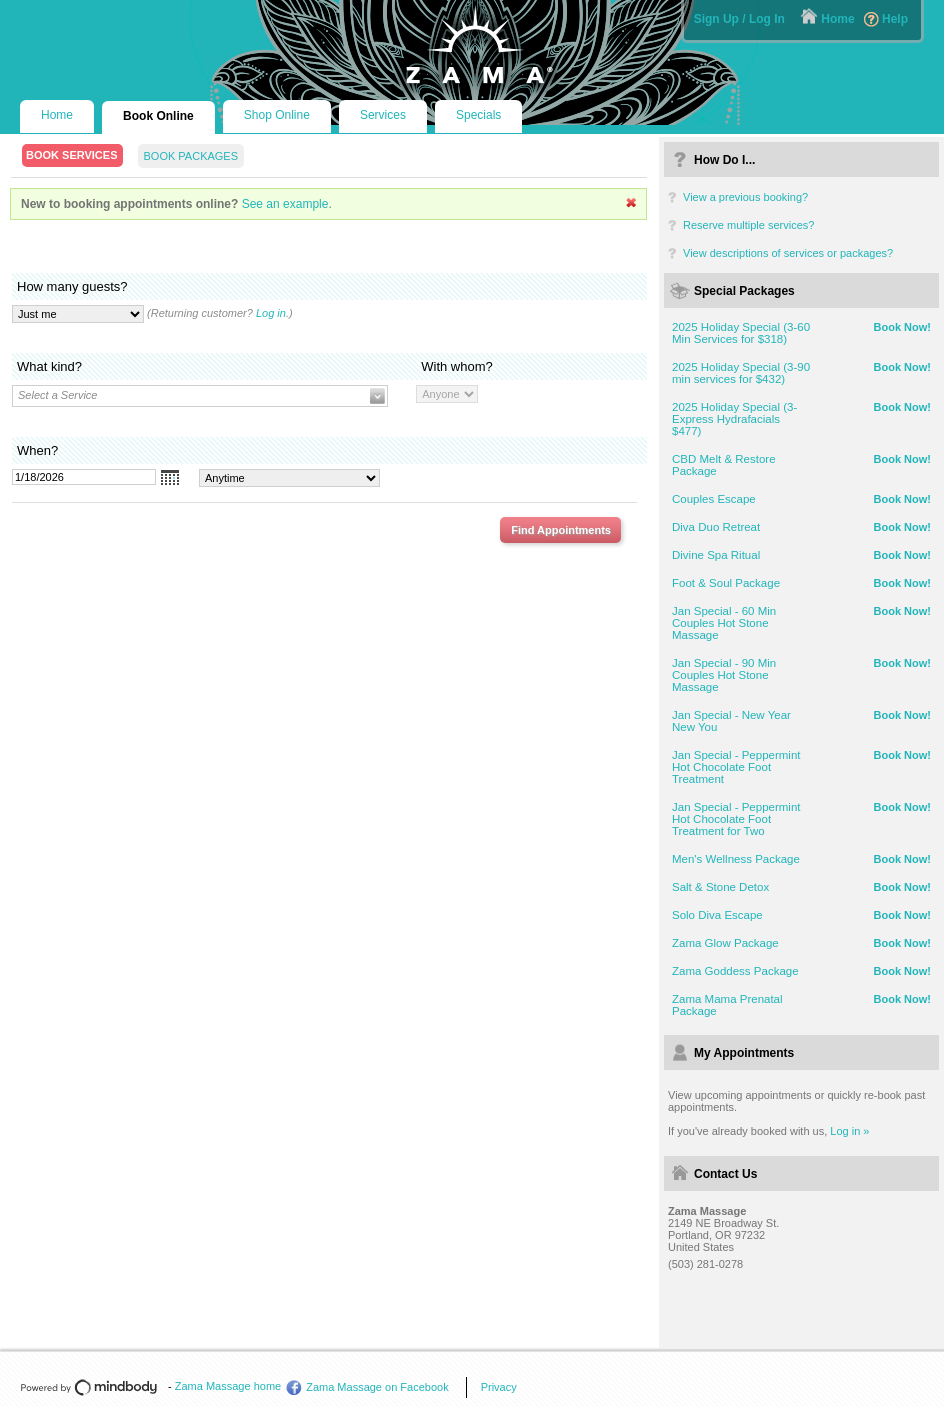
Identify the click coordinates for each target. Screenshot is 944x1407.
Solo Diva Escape (717, 915)
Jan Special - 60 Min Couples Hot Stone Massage (724, 623)
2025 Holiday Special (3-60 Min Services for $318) (741, 333)
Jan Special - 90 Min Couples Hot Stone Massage (724, 675)
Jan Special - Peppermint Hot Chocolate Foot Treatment (736, 767)
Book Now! (902, 327)
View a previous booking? (745, 197)
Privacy (499, 1387)
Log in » (849, 1131)
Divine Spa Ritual (716, 555)
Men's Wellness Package (736, 859)
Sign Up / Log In (739, 19)
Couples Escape (714, 499)
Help (895, 19)
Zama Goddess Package (735, 971)
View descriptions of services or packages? (788, 253)
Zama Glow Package (725, 943)
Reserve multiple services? (748, 225)
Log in (271, 313)
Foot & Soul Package (726, 583)
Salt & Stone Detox (720, 887)
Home (837, 19)
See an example (285, 204)
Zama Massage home (228, 1386)
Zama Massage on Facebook (377, 1387)
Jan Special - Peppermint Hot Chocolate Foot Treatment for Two (736, 819)
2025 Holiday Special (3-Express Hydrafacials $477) (734, 419)
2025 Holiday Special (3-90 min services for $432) (741, 373)
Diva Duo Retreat (716, 527)
